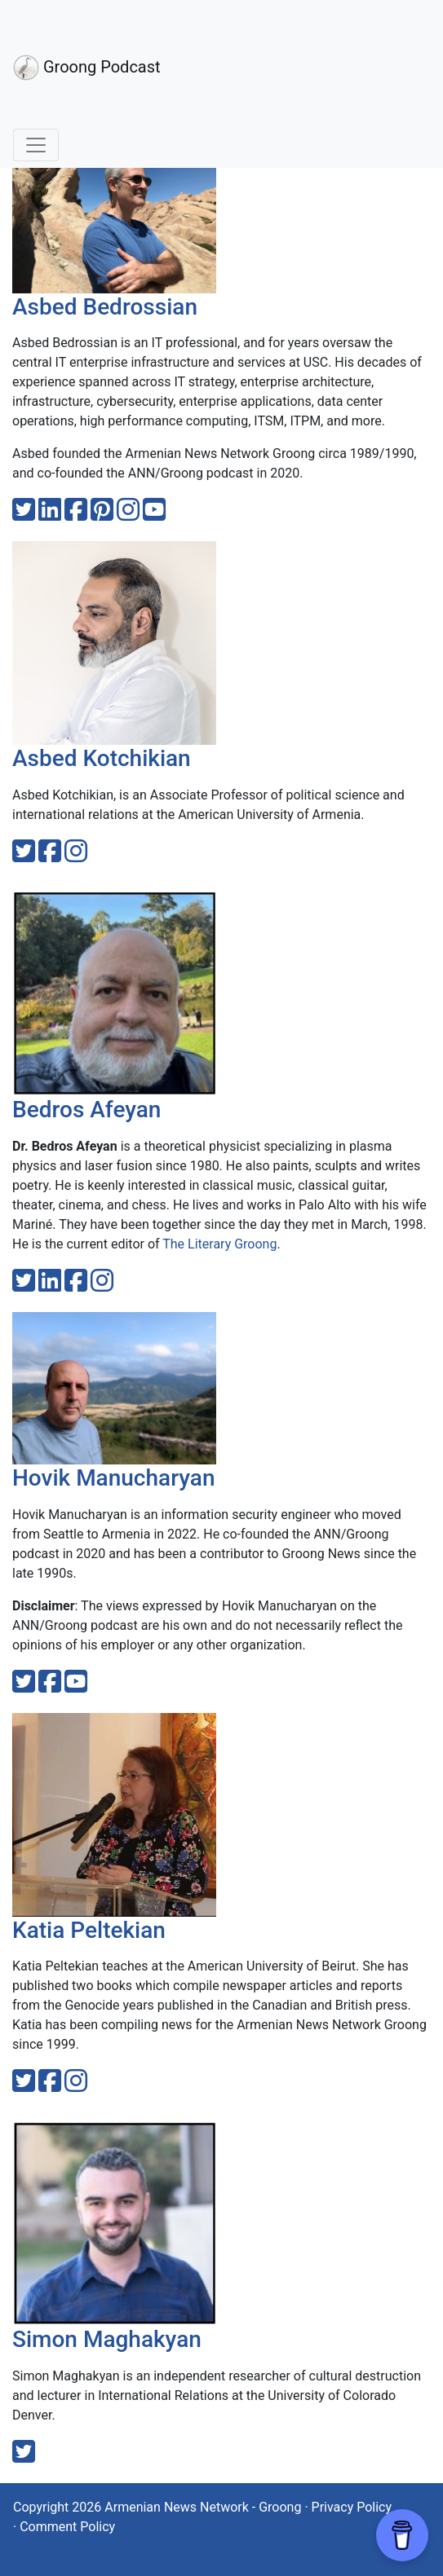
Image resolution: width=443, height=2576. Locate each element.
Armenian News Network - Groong (202, 2507)
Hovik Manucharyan (113, 1477)
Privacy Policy (352, 2507)
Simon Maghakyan (107, 2339)
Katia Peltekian (89, 1930)
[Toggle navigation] (36, 145)
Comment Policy (67, 2526)
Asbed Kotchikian (101, 758)
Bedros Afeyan (86, 1109)
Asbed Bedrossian (104, 306)
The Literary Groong (219, 1244)
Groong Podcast (87, 68)
